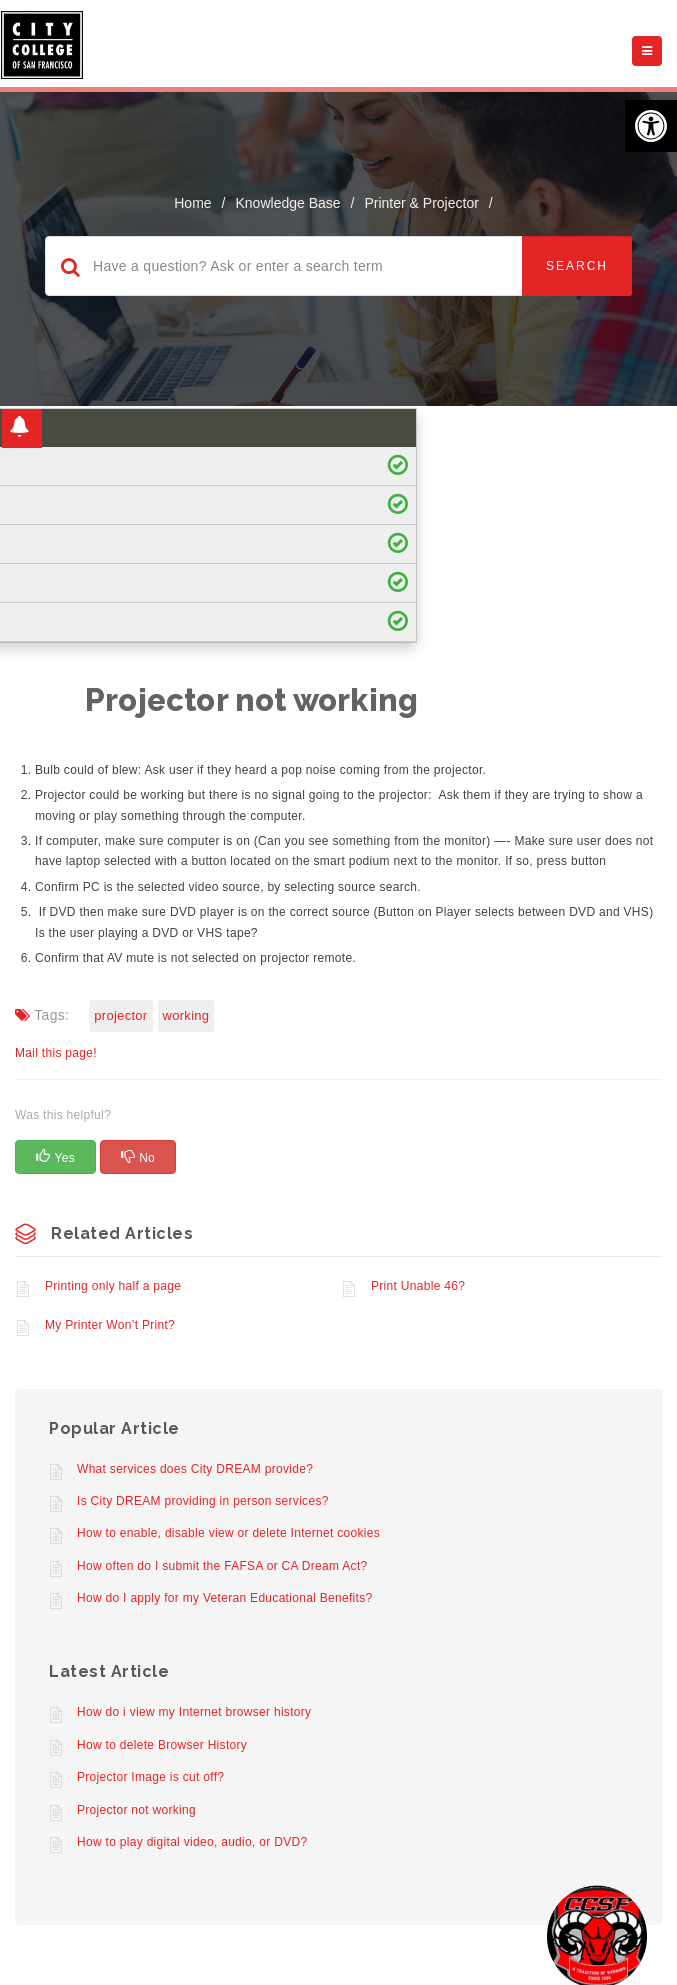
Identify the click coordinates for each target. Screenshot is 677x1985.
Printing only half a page (113, 1286)
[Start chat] (597, 1935)
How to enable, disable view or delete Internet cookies (228, 1533)
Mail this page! (56, 1053)
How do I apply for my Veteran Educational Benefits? (224, 1598)
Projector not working (136, 1810)
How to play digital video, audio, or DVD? (192, 1842)
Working (186, 1015)
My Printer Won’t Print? (110, 1325)
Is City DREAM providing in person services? (203, 1501)
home (192, 203)
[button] (651, 126)
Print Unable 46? (418, 1286)
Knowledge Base (288, 203)
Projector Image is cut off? (150, 1777)
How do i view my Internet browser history (194, 1712)
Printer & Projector (421, 203)
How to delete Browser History (162, 1745)
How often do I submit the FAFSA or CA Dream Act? (222, 1566)
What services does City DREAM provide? (195, 1469)
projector (120, 1015)
